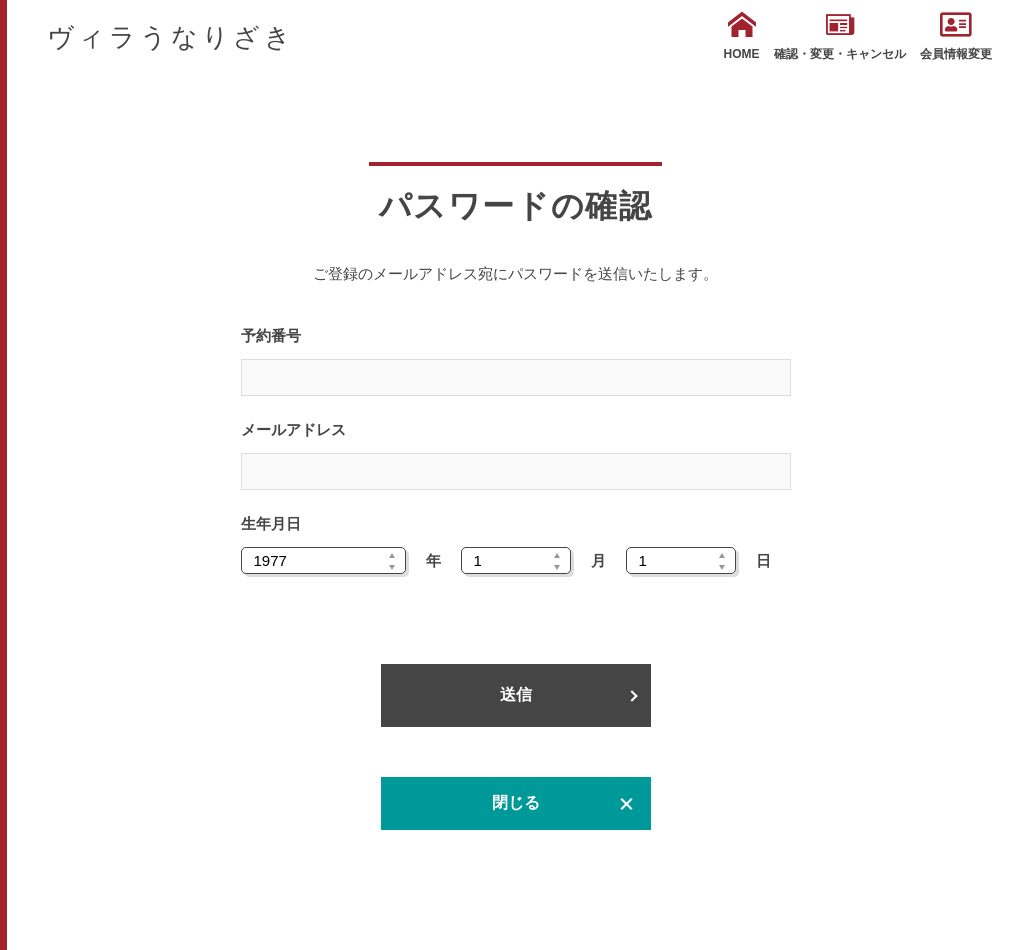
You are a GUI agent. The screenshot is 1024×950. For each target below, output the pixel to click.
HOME (742, 36)
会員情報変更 (956, 36)
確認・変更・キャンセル (840, 36)
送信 (516, 694)
